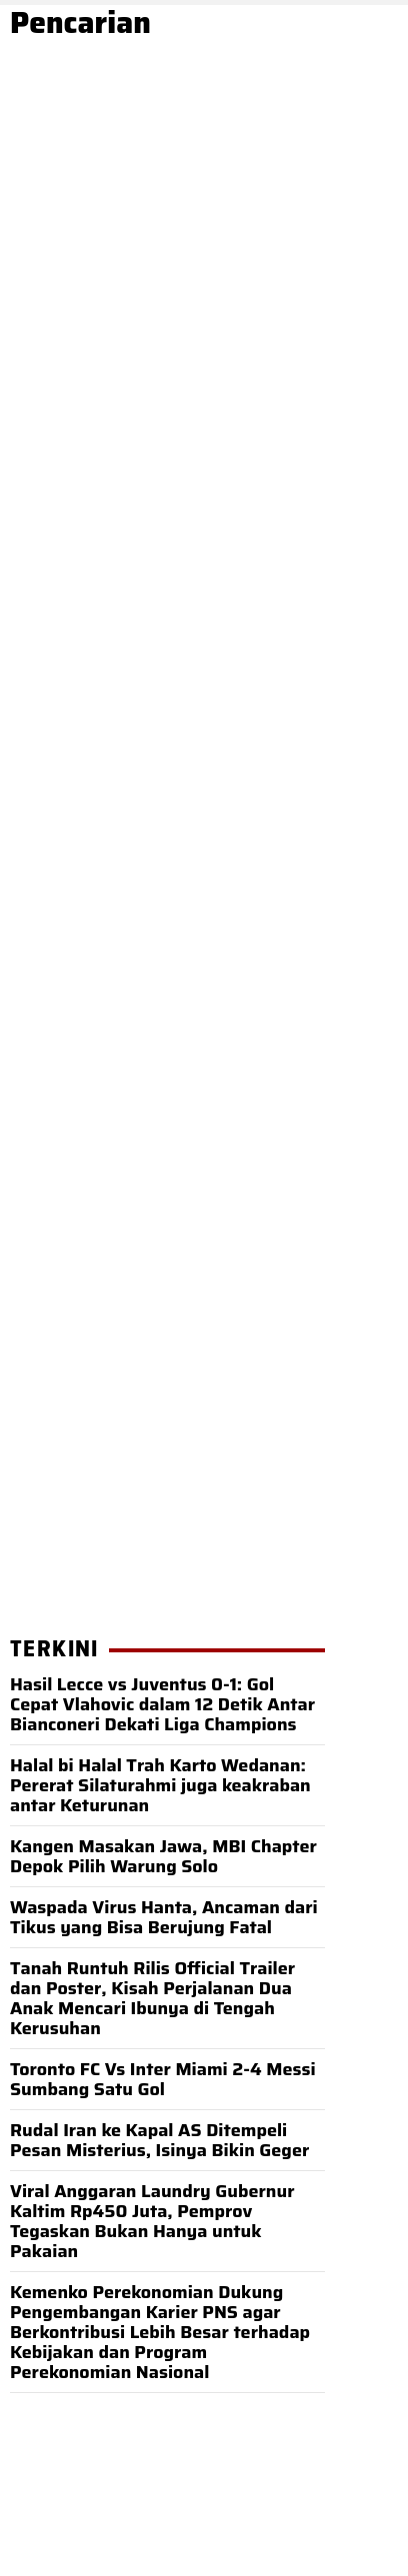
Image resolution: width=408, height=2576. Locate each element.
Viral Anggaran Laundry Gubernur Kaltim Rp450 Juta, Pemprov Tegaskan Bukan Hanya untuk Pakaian (152, 2221)
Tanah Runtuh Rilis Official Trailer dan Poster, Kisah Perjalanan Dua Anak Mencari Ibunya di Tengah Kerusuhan (152, 1998)
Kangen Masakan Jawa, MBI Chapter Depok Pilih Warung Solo (163, 1856)
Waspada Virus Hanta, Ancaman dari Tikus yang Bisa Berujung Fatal (164, 1917)
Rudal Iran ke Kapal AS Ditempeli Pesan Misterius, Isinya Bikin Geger (159, 2140)
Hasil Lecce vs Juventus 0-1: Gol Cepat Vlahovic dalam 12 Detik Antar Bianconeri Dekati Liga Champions (162, 1704)
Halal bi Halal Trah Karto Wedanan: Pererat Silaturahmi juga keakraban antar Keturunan (160, 1785)
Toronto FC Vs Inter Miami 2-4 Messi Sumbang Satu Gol (163, 2079)
